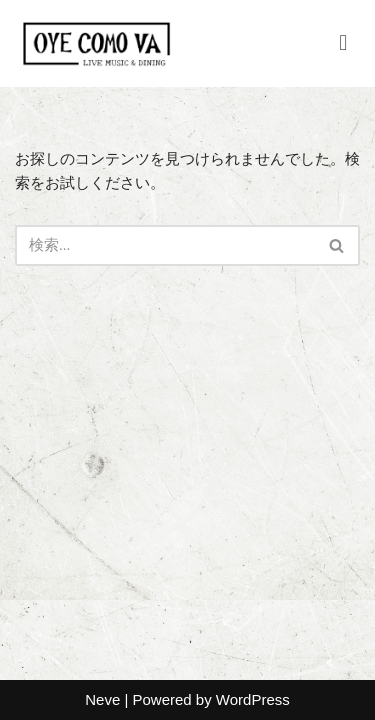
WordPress (253, 699)
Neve (102, 699)
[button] (343, 43)
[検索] (165, 245)
